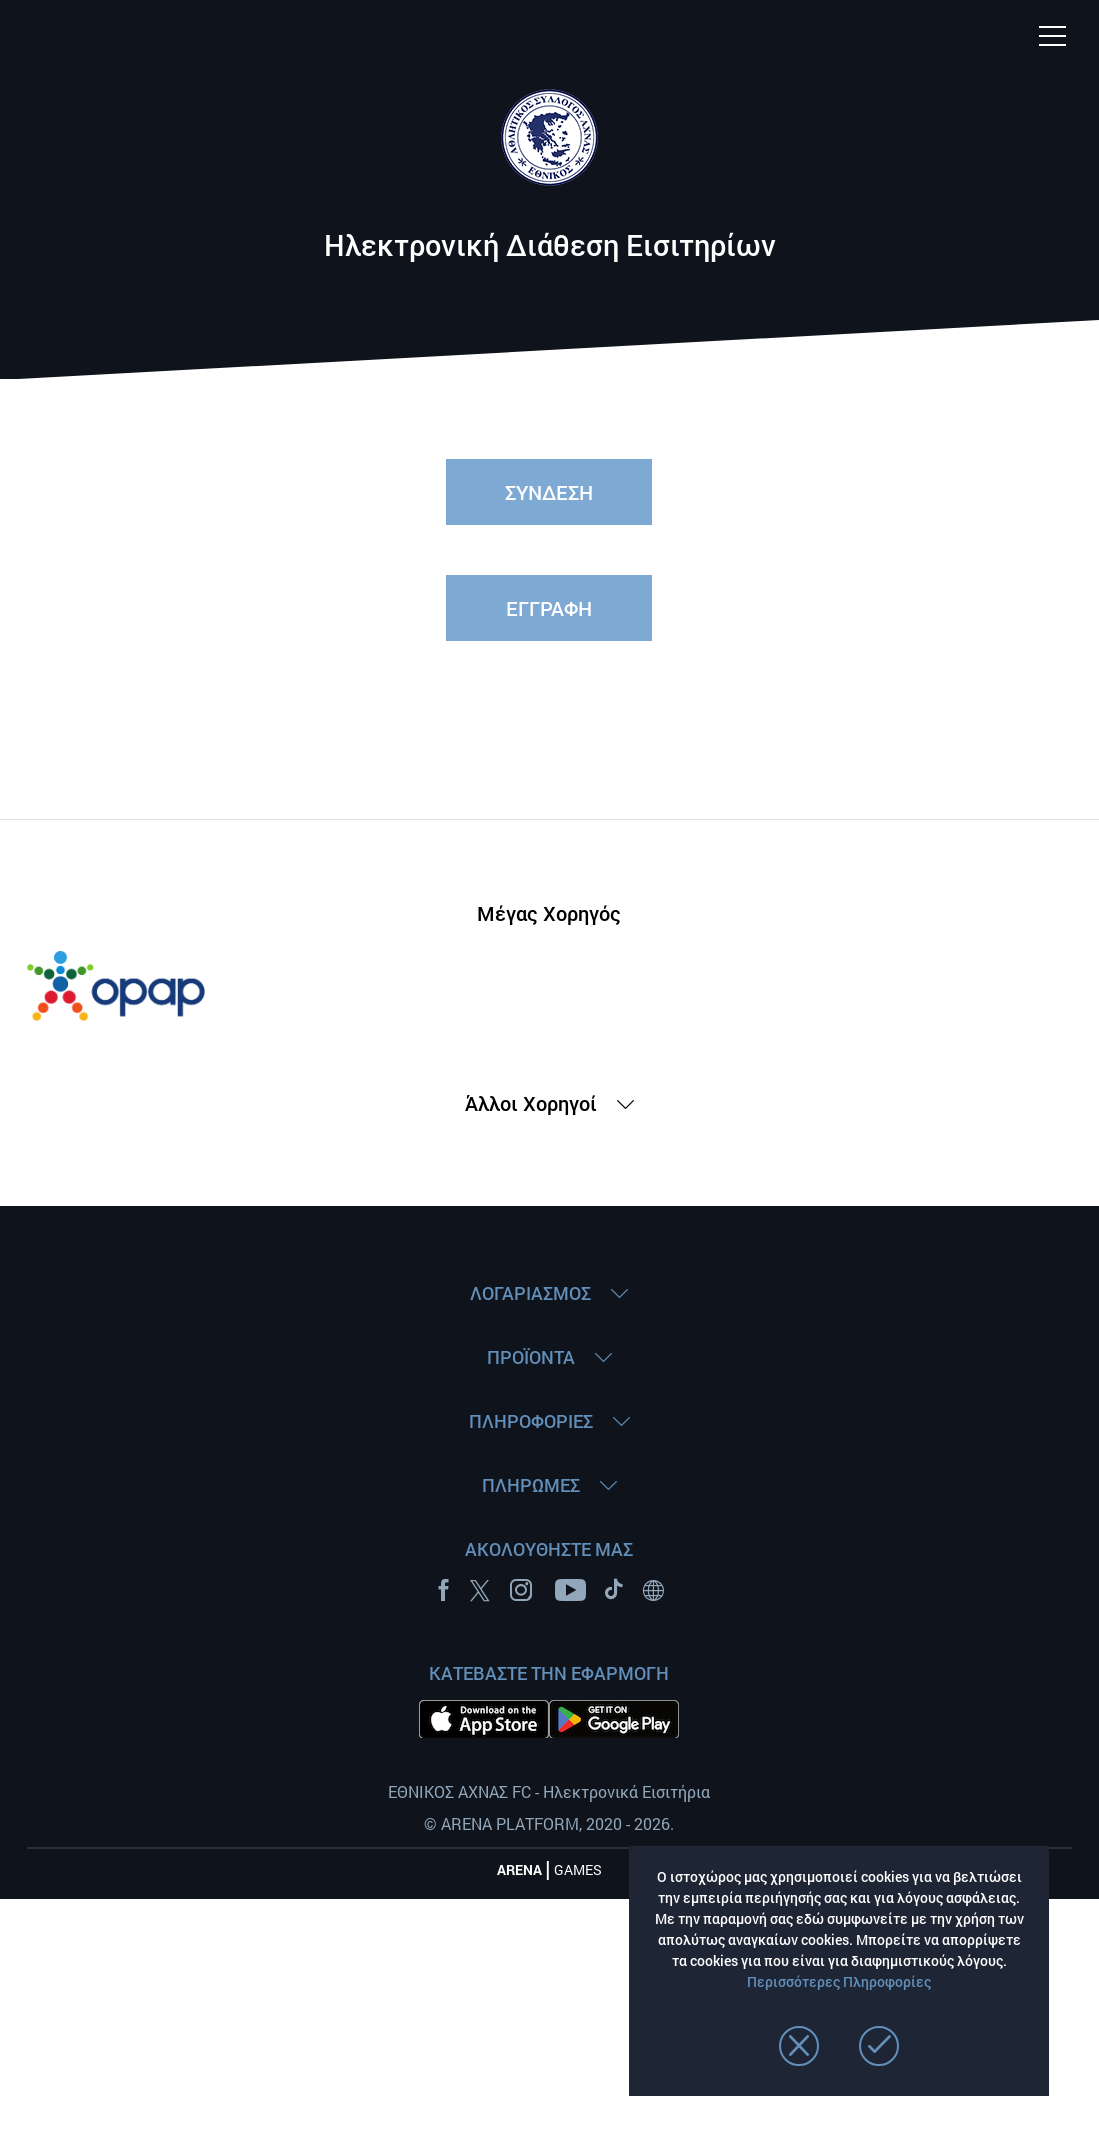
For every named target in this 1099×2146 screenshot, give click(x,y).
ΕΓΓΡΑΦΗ (549, 608)
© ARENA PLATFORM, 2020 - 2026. (549, 1823)
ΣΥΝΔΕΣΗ (549, 492)
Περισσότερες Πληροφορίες (839, 1981)
